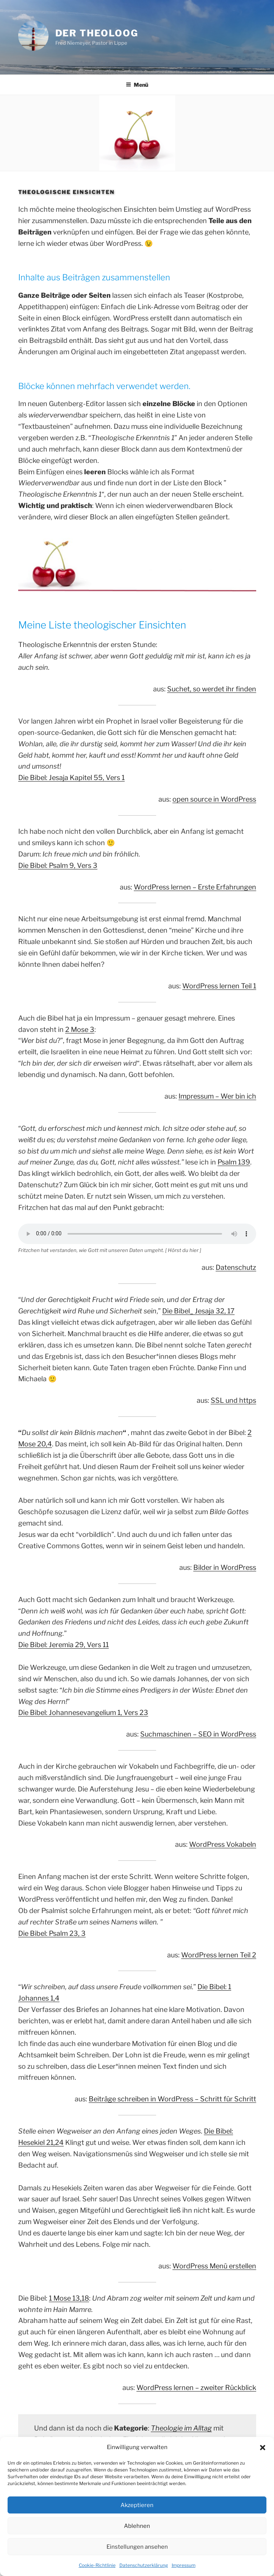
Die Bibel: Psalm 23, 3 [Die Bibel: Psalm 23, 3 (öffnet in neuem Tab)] (52, 1933)
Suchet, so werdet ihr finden (211, 689)
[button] (262, 2447)
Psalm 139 (234, 1162)
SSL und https (233, 1400)
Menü (137, 84)
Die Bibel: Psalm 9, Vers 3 (57, 865)
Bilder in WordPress (224, 1567)
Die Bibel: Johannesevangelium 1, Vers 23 (83, 1712)
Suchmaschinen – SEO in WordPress (198, 1734)
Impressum (184, 2565)
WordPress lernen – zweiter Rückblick (196, 2388)
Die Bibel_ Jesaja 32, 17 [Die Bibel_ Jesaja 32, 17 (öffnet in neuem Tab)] (198, 1311)
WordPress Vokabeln (222, 1844)
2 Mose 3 (79, 1029)
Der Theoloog (96, 33)
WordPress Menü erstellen (214, 2266)
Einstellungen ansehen (137, 2546)
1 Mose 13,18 (69, 2298)
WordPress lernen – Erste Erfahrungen (195, 887)
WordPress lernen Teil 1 (219, 986)
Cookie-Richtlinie (97, 2565)
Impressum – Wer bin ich (217, 1096)
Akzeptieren (137, 2505)
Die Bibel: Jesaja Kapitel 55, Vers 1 (71, 778)
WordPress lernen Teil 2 (218, 1955)
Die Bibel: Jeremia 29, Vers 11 (63, 1645)
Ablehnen (137, 2526)
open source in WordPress (214, 799)
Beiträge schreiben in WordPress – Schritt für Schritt (172, 2099)
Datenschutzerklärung (143, 2565)
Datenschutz (236, 1267)
